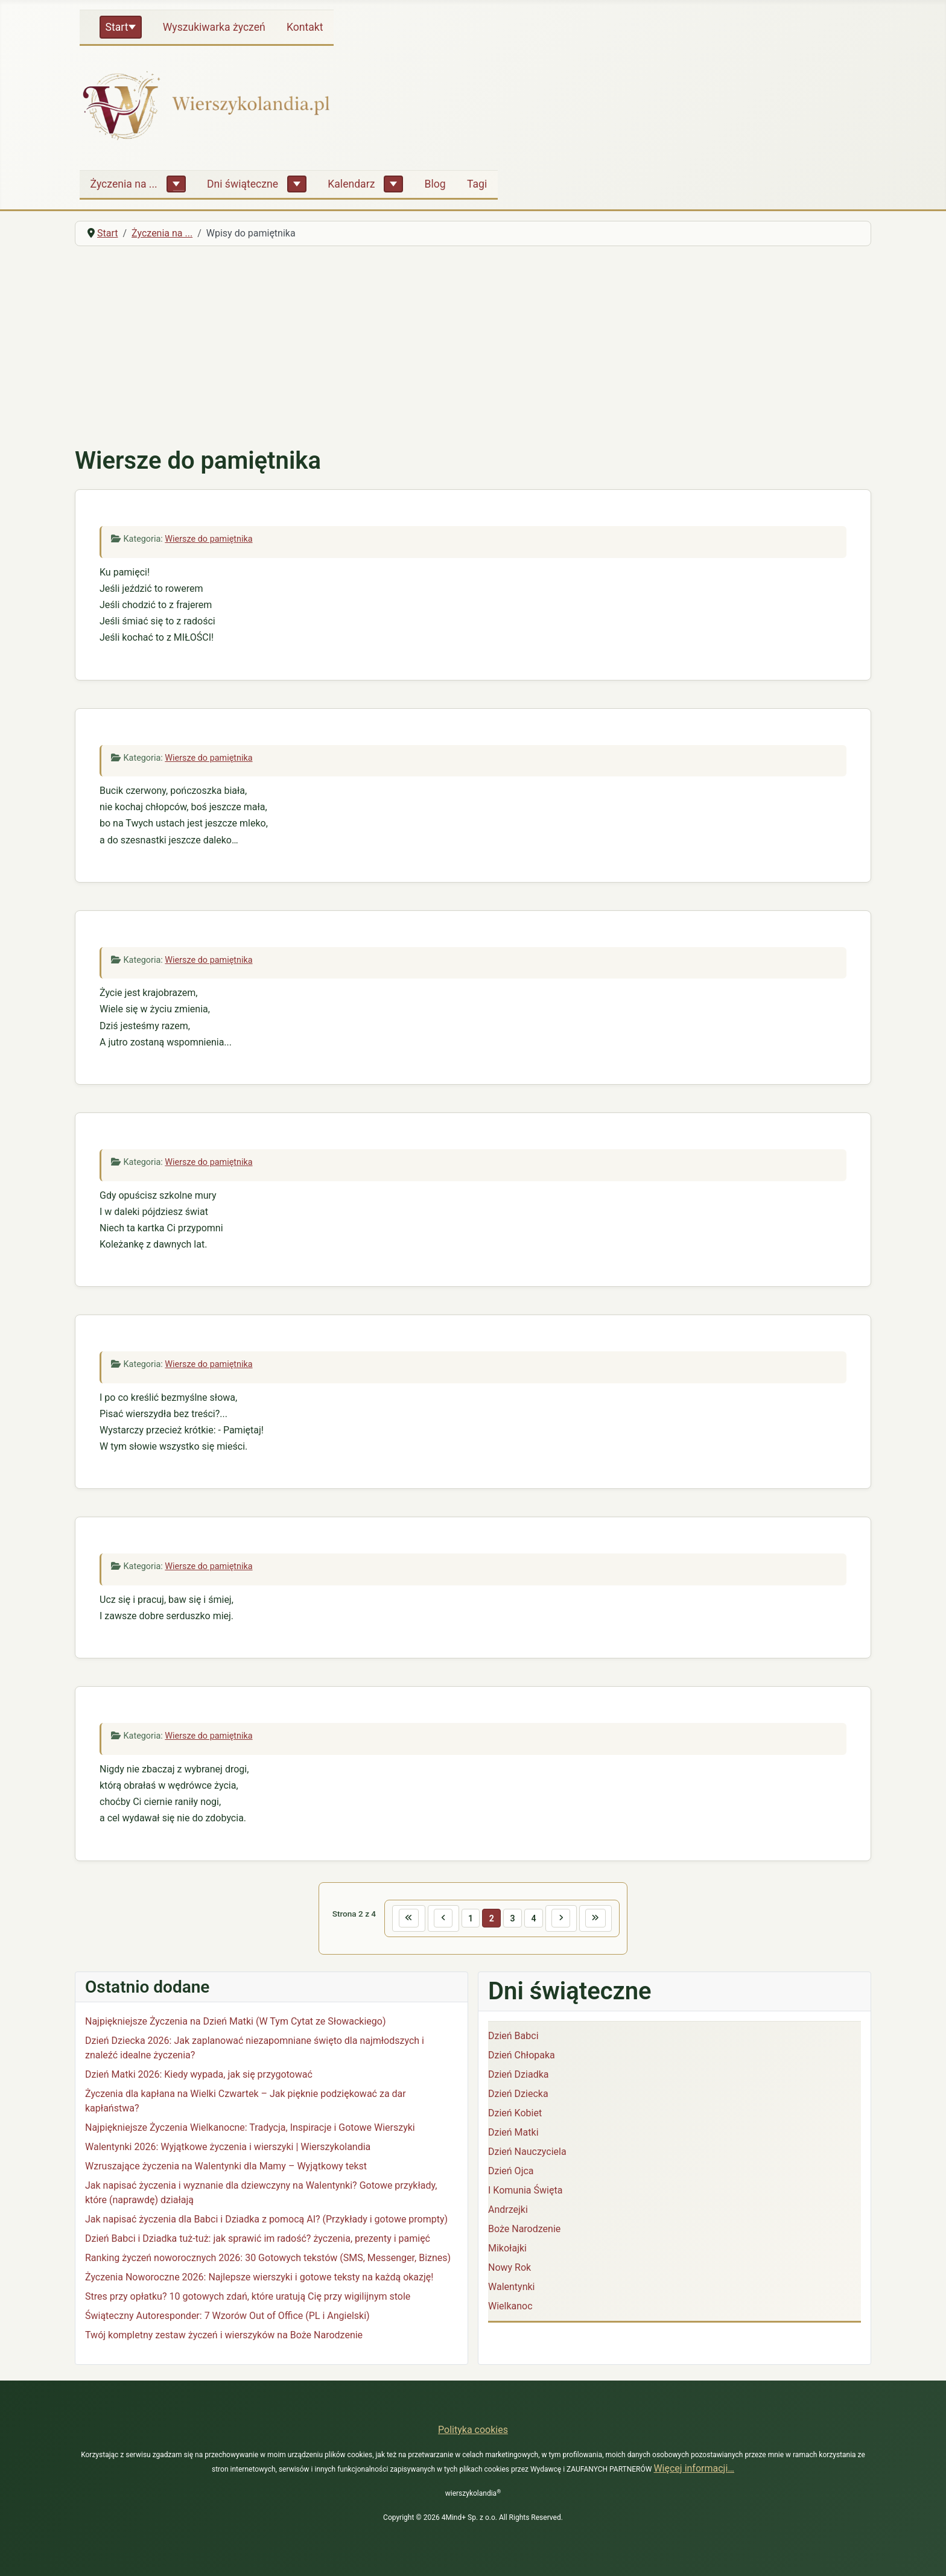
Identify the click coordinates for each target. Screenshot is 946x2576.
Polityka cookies (473, 2429)
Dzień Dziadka (518, 2075)
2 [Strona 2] (491, 1918)
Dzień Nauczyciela (527, 2153)
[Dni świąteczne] (296, 184)
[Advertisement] (473, 346)
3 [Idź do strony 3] (512, 1918)
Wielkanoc (510, 2307)
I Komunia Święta (525, 2191)
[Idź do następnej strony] (563, 1919)
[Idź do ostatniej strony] (599, 1919)
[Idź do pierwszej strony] (405, 1919)
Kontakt (305, 27)
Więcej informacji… (693, 2468)
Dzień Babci (513, 2037)
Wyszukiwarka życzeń (214, 27)
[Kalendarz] (393, 184)
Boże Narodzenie (524, 2230)
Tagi (477, 184)
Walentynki (511, 2288)
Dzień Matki (513, 2133)
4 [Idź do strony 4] (534, 1918)
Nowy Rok (509, 2268)
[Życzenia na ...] (176, 184)
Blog (435, 184)
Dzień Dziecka (518, 2095)
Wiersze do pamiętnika (208, 539)
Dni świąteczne (242, 184)
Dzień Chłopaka (521, 2056)
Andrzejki (508, 2210)
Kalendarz (351, 184)
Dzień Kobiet (515, 2114)
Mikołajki (507, 2249)
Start (117, 27)
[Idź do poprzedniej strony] (441, 1919)
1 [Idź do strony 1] (469, 1918)
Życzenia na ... (123, 184)
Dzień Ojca (511, 2172)
